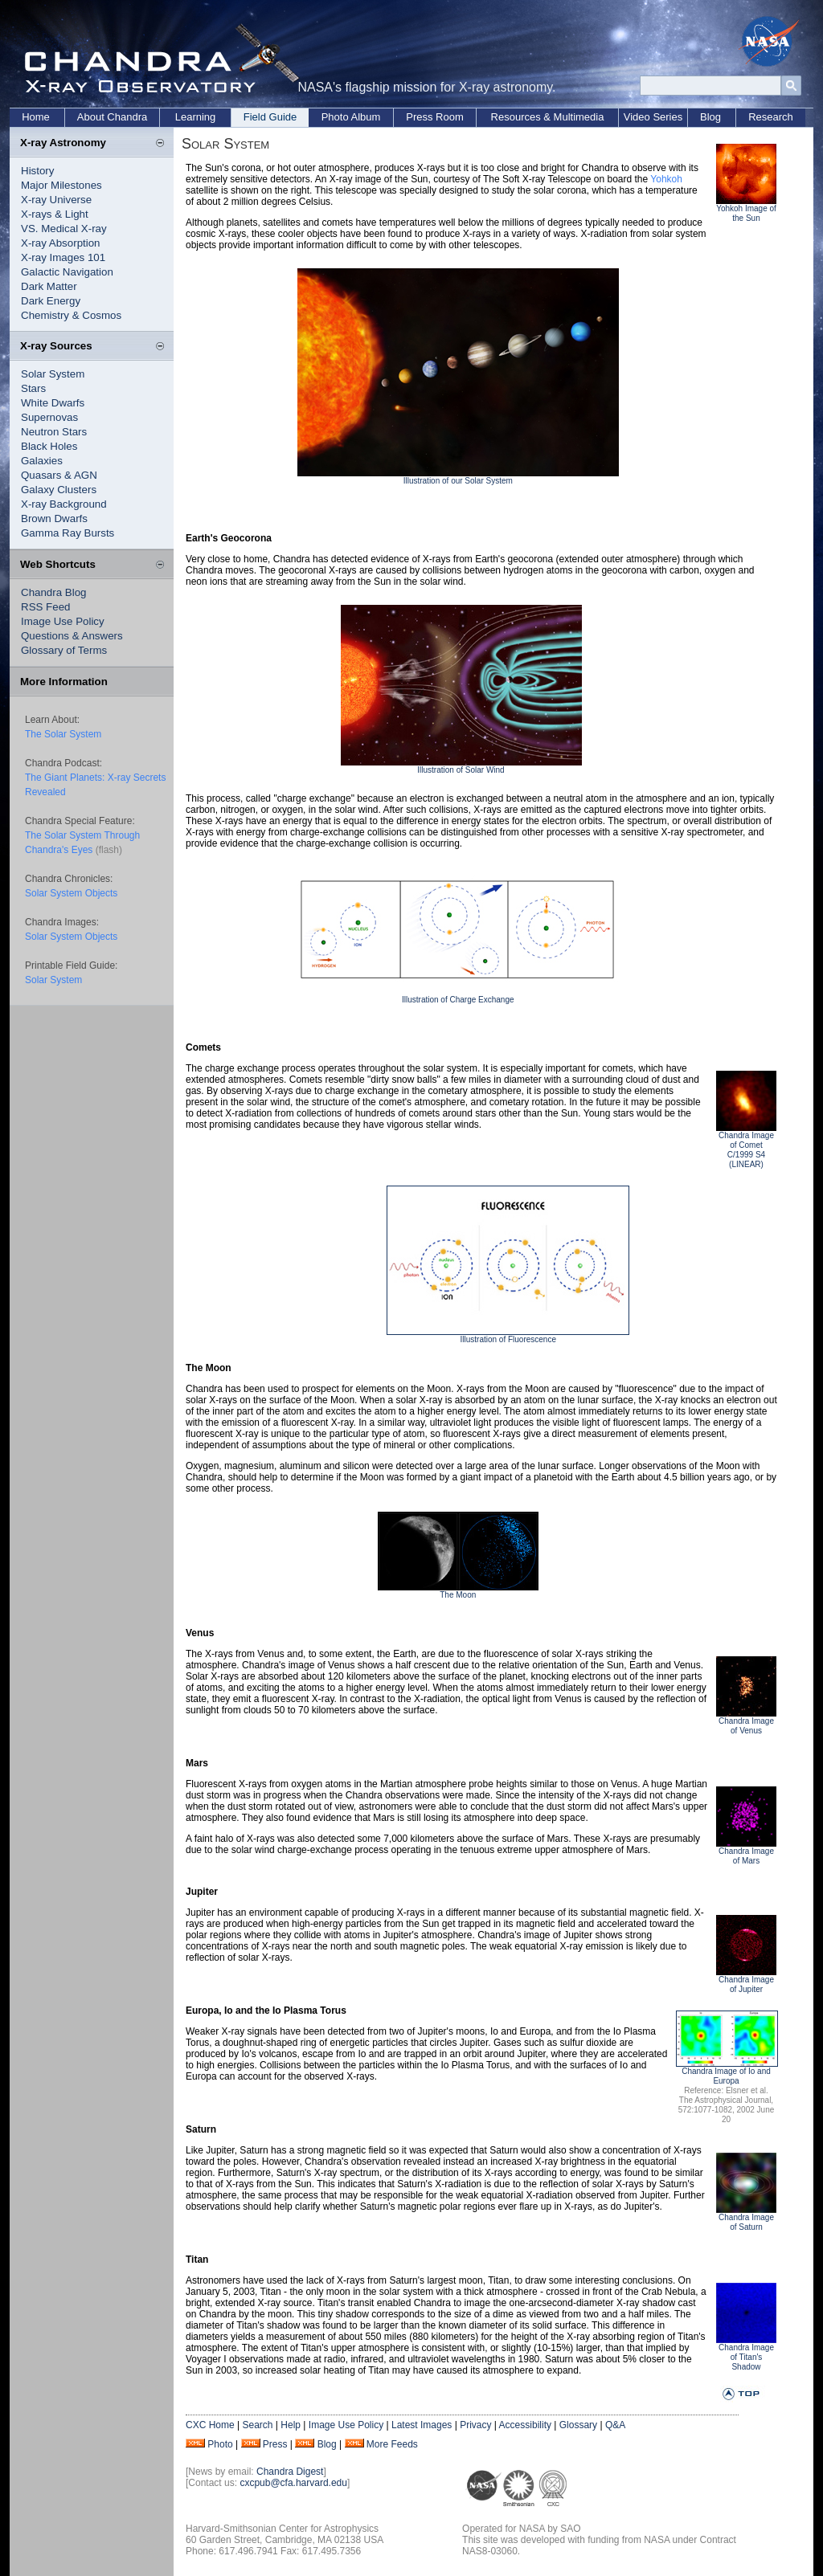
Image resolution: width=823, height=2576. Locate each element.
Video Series (653, 117)
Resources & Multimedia (547, 117)
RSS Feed (46, 607)
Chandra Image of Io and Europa (726, 2076)
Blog (710, 117)
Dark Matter (49, 286)
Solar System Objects (71, 893)
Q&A (615, 2425)
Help (290, 2425)
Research (770, 117)
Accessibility (525, 2425)
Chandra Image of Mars (746, 1856)
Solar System (52, 374)
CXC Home (210, 2425)
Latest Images (421, 2425)
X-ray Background (64, 504)
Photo (219, 2444)
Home (36, 117)
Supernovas (49, 417)
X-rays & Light (54, 214)
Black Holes (49, 446)
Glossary (578, 2425)
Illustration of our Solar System (458, 480)
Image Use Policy (62, 621)
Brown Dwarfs (54, 518)
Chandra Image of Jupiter (746, 1984)
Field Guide (270, 117)
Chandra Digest (289, 2471)
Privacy (475, 2425)
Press (275, 2444)
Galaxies (42, 461)
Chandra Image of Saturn (746, 2222)
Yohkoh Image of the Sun (746, 213)
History (37, 171)
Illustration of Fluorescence (508, 1339)
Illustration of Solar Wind (460, 769)
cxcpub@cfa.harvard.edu (293, 2482)
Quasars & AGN (59, 475)
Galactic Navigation (67, 272)
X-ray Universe (56, 200)
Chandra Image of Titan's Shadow (746, 2357)
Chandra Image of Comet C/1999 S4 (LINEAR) (746, 1150)
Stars (33, 388)
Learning (195, 117)
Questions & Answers (72, 636)
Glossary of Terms (64, 650)
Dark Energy (50, 301)
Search (257, 2425)
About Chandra (112, 117)
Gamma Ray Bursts (67, 533)
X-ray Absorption (60, 243)
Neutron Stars (54, 432)
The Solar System (63, 734)
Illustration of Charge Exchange (458, 999)
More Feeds (392, 2444)
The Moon (458, 1594)
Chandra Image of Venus (746, 1726)
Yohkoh (666, 179)
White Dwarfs (52, 403)
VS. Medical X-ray (64, 228)
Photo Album (351, 117)
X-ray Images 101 (63, 257)
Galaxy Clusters (58, 490)
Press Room (435, 117)
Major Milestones (61, 185)
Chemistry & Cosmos (71, 315)
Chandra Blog (54, 592)
